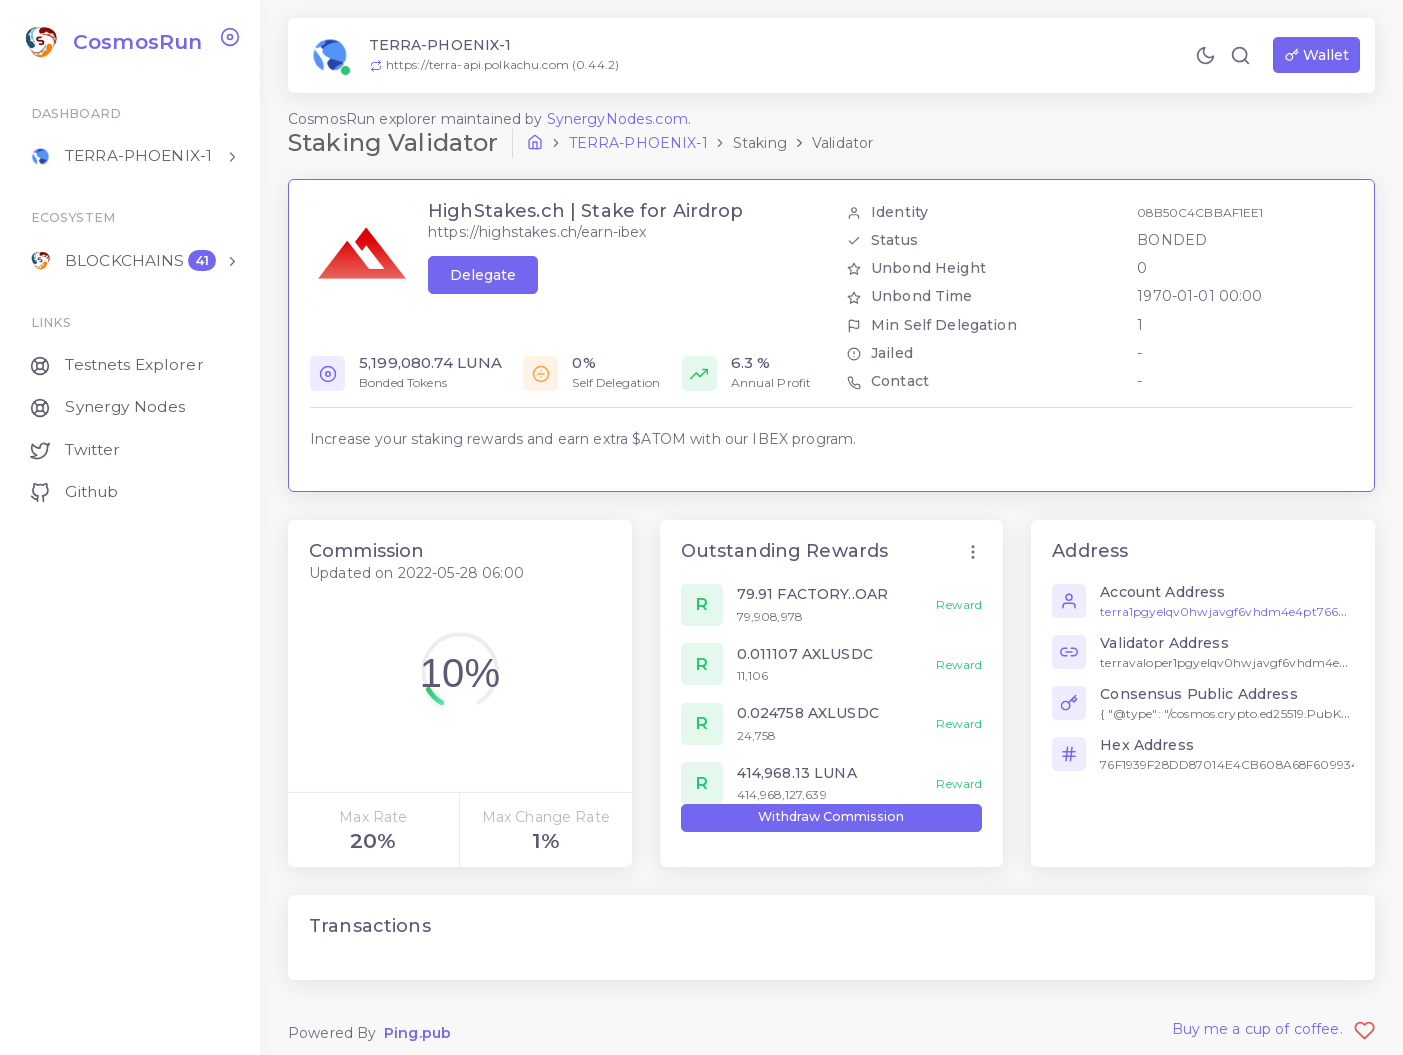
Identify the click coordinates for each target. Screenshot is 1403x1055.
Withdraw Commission (831, 816)
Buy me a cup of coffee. (1274, 1029)
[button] (973, 552)
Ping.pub (417, 1033)
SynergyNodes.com (617, 119)
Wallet (1317, 55)
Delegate (483, 275)
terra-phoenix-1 (638, 143)
